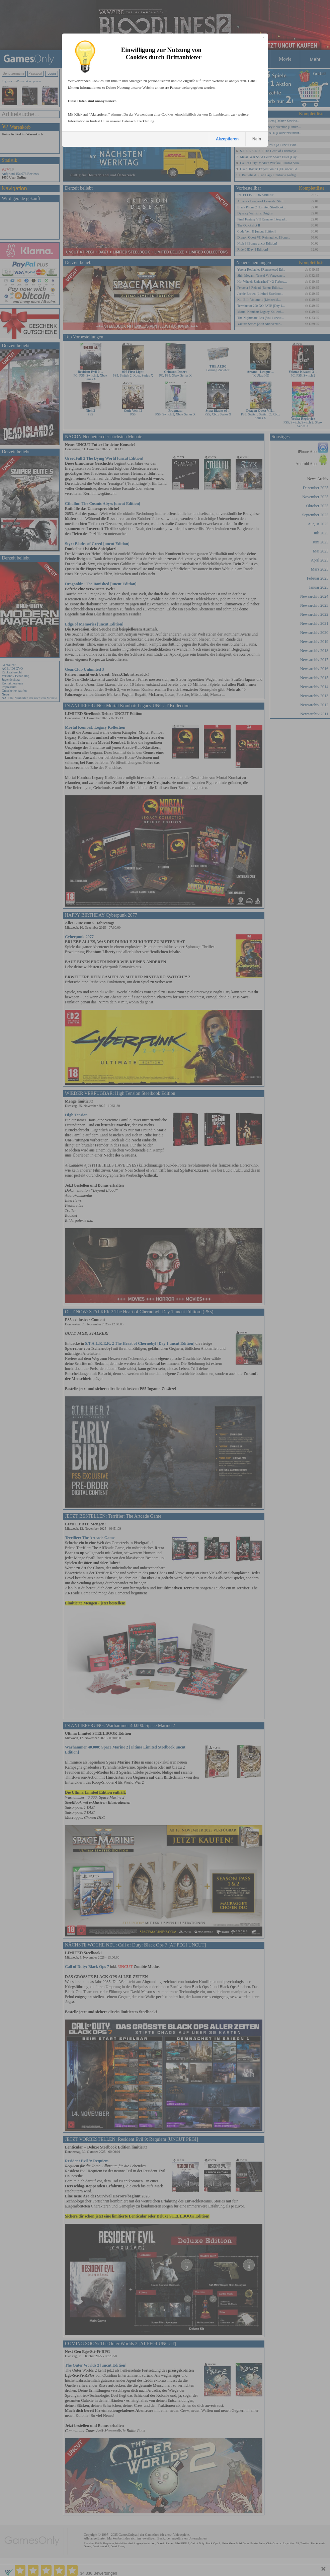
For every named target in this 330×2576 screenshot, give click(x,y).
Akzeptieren (227, 139)
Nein (256, 139)
